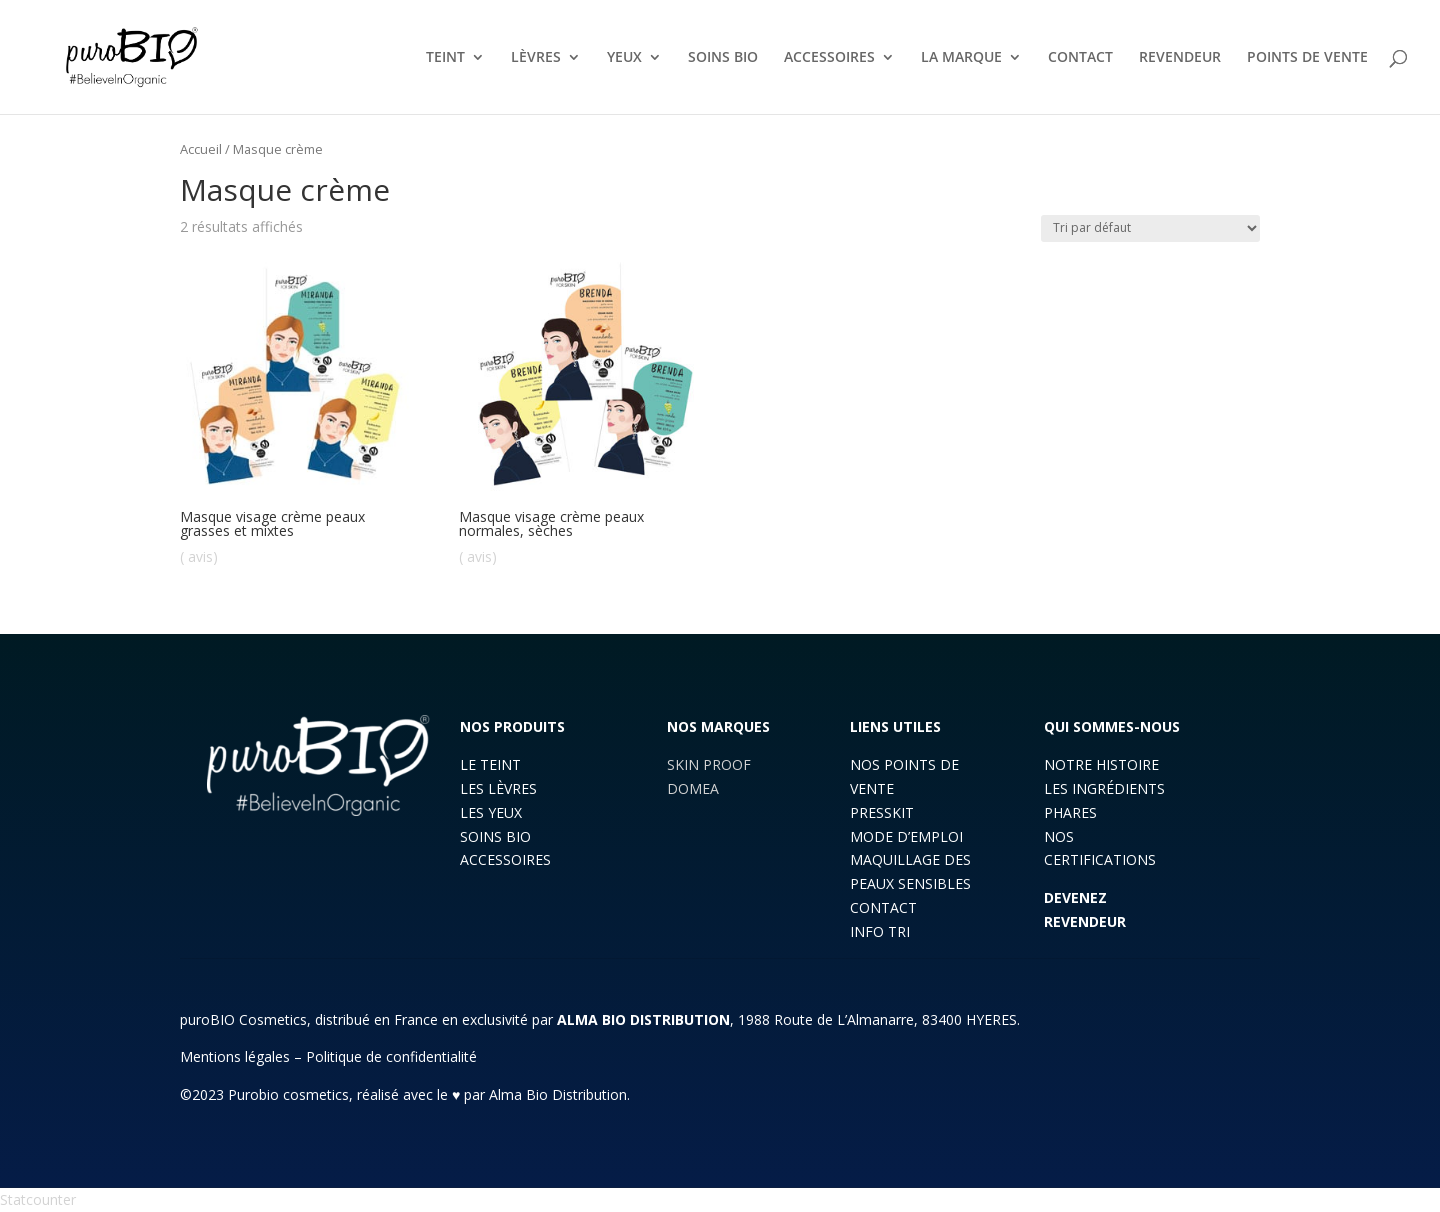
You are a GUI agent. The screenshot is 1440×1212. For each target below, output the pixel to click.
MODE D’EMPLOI (906, 836)
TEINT (445, 58)
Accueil (201, 149)
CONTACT (1080, 58)
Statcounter (38, 1199)
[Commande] (1150, 228)
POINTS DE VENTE (1307, 58)
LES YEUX (491, 812)
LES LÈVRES (498, 788)
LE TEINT (490, 764)
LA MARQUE (961, 58)
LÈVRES (536, 58)
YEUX (624, 58)
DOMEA (693, 788)
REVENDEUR (1180, 58)
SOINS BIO (723, 58)
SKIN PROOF (709, 764)
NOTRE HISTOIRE (1101, 764)
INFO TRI (880, 931)
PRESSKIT (882, 812)
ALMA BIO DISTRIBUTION (643, 1019)
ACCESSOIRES (829, 58)
